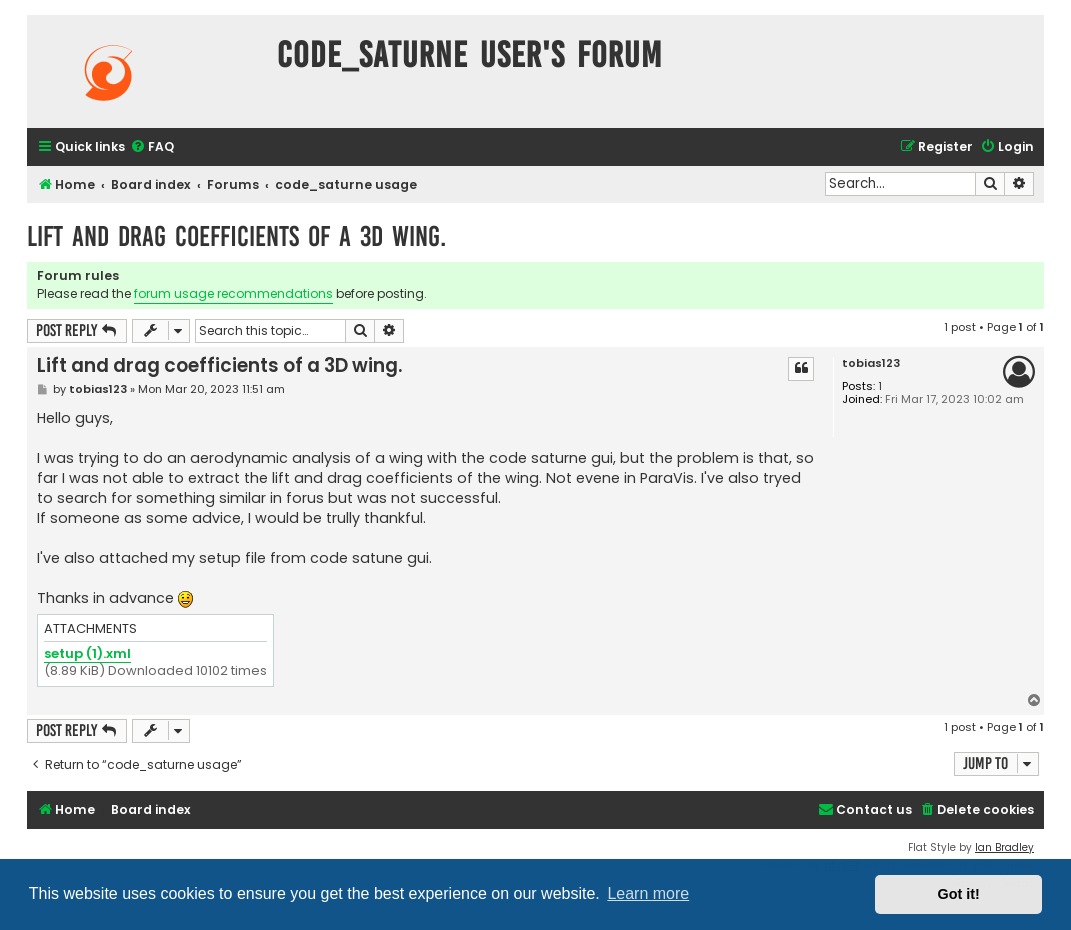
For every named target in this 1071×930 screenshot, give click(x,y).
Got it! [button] (959, 894)
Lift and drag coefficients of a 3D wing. (236, 236)
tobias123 (871, 363)
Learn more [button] (648, 893)
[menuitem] (152, 147)
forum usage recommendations (233, 293)
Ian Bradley (1004, 847)
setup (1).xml (87, 654)
